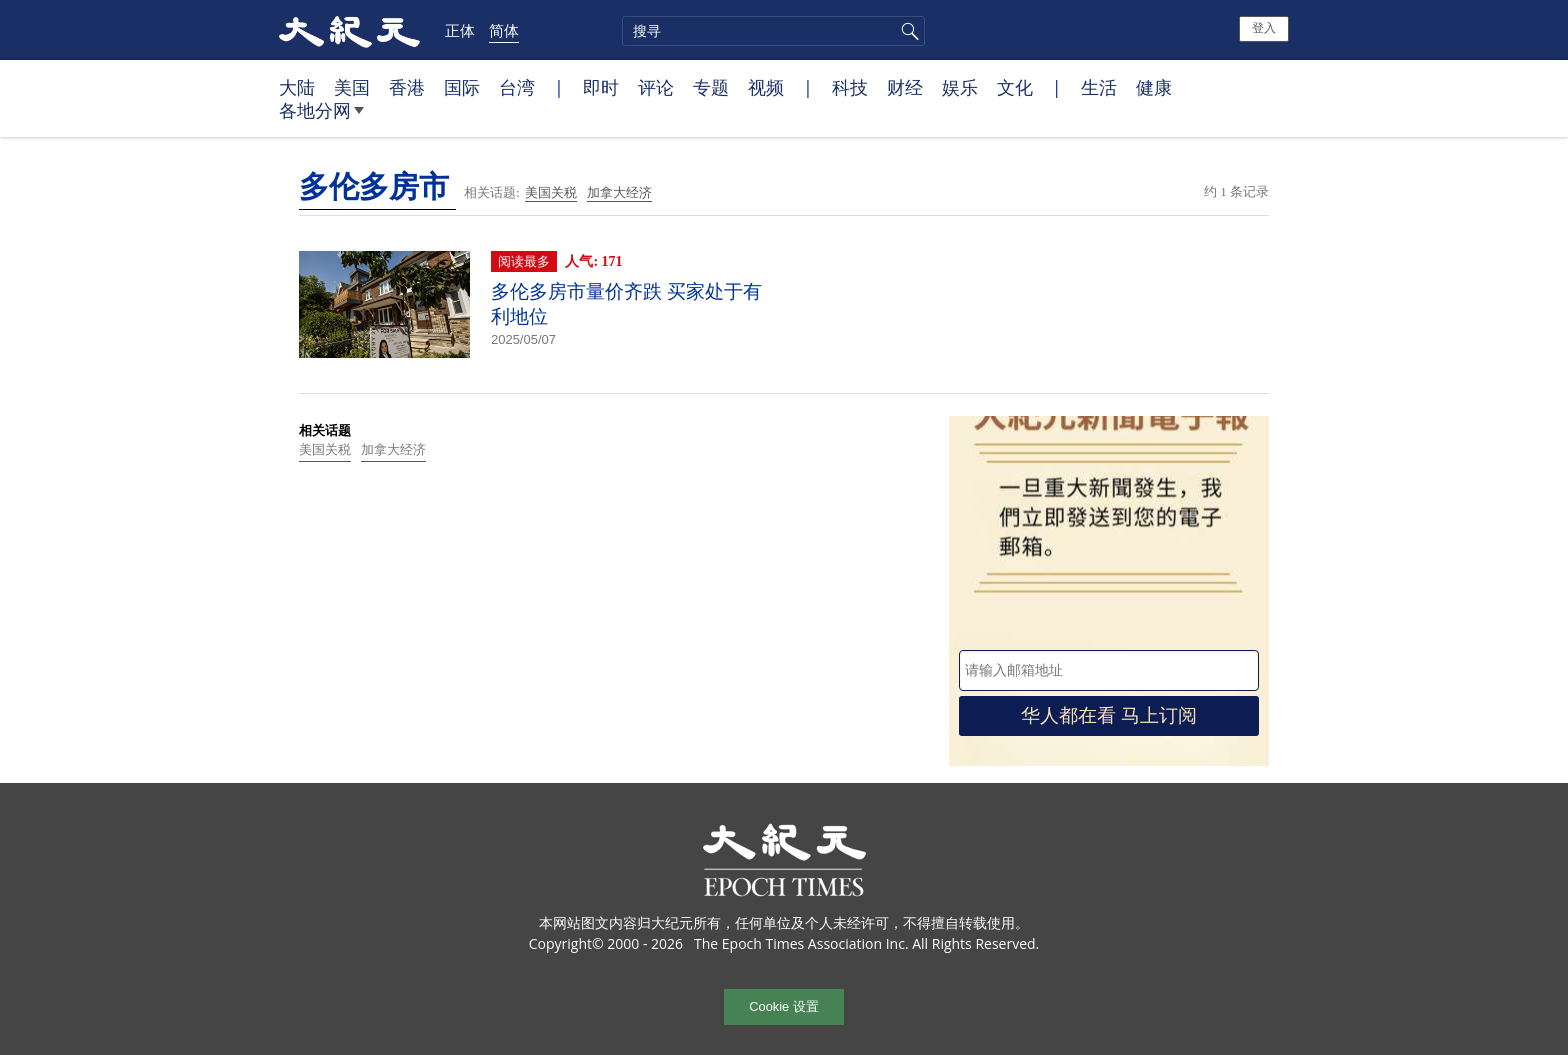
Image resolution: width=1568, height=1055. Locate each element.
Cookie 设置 (783, 1006)
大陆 (297, 87)
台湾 (517, 87)
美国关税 (551, 192)
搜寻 (907, 31)
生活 (1099, 87)
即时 (601, 87)
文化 (1015, 87)
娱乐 (960, 87)
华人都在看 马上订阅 (1109, 715)
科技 (850, 87)
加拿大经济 (619, 192)
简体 (504, 30)
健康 (1154, 87)
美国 (352, 87)
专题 (711, 87)
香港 (407, 87)
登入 (1264, 28)
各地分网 (321, 118)
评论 (656, 87)
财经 (905, 87)
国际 (462, 87)
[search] (773, 31)
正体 (460, 30)
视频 (766, 87)
